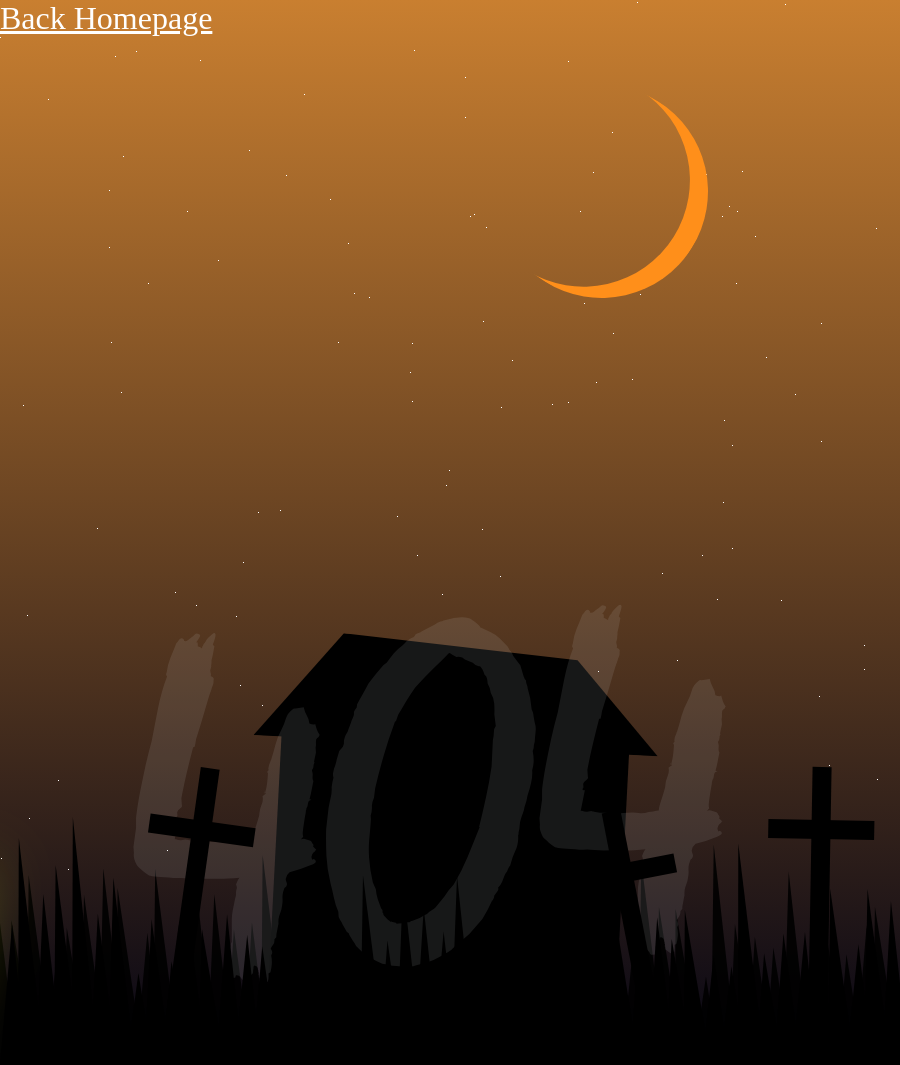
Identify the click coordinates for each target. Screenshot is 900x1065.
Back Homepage (106, 18)
